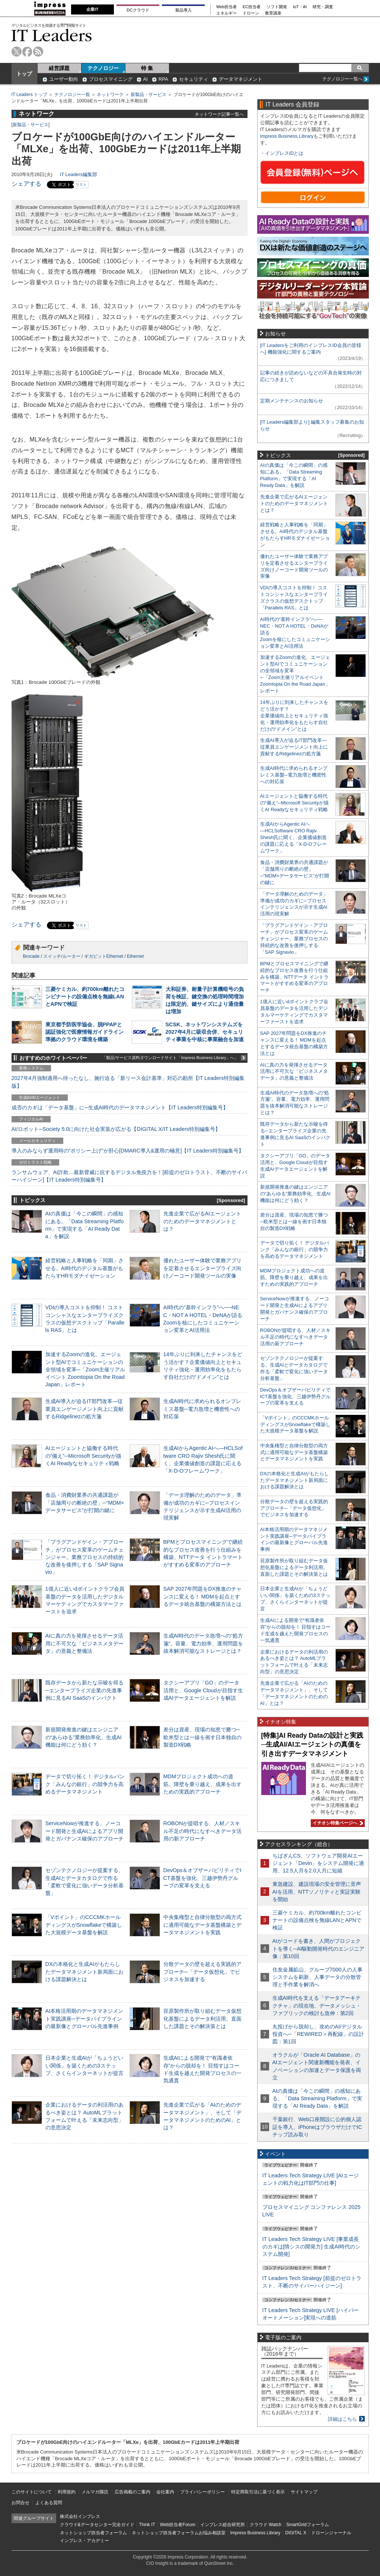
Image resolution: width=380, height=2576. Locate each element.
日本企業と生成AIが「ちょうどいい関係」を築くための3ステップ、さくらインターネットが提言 (84, 2065)
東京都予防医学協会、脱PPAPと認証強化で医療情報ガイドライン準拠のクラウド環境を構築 (84, 1031)
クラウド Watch (265, 2524)
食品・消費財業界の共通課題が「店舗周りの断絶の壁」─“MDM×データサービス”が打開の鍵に (84, 1502)
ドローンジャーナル (331, 2532)
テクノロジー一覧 (72, 94)
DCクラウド (138, 10)
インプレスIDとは (284, 153)
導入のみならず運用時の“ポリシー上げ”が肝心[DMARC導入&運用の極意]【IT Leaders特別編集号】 (128, 1151)
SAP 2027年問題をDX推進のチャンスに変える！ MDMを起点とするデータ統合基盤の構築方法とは (202, 1596)
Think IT (147, 2524)
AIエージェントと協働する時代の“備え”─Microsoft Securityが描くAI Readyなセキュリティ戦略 (83, 1455)
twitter (17, 52)
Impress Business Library (287, 136)
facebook (27, 52)
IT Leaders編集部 (78, 174)
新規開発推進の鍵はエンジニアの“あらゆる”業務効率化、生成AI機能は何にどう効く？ (83, 1737)
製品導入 (183, 10)
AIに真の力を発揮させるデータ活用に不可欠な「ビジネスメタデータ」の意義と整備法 (84, 1643)
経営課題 (59, 68)
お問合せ (20, 2502)
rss (38, 52)
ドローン (251, 13)
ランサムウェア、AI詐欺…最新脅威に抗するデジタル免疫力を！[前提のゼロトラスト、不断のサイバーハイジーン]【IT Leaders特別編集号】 (130, 1176)
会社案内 (165, 2491)
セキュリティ (193, 79)
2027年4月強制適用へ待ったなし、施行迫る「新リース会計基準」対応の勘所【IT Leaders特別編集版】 (128, 1081)
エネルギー (226, 13)
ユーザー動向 (63, 79)
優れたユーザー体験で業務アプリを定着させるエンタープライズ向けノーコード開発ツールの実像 (202, 1267)
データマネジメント (240, 79)
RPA (163, 79)
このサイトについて (32, 2491)
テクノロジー (103, 68)
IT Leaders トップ (29, 94)
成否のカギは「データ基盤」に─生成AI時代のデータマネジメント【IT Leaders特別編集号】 (120, 1107)
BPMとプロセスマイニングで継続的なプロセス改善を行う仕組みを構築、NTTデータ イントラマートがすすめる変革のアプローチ (294, 977)
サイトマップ (304, 2491)
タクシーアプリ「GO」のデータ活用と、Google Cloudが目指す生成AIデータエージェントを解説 (203, 1690)
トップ (24, 74)
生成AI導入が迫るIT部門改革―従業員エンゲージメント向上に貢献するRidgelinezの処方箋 (84, 1408)
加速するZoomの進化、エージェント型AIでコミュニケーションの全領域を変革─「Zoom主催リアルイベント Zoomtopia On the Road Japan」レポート (85, 1369)
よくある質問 (48, 2502)
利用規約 (67, 2491)
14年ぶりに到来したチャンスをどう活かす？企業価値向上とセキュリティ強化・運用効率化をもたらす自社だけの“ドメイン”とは (294, 715)
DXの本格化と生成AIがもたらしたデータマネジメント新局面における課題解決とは (84, 1971)
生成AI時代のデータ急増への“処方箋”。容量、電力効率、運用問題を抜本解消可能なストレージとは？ (203, 1643)
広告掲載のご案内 (132, 2491)
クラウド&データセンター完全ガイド (97, 2524)
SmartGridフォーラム (307, 2524)
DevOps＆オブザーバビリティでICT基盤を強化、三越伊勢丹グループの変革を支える (202, 1877)
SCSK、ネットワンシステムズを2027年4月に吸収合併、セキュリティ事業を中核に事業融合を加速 (205, 1031)
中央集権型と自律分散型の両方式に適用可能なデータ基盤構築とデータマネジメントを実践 (202, 1924)
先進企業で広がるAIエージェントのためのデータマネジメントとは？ (202, 1221)
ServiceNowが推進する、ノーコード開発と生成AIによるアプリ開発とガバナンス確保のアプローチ (84, 1830)
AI (145, 79)
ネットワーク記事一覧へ (219, 114)
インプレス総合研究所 (222, 2524)
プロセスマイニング (110, 79)
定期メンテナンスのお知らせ (291, 401)
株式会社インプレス (80, 2516)
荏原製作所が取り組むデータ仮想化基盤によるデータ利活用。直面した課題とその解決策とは (202, 2018)
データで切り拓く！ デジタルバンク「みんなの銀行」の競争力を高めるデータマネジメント (85, 1783)
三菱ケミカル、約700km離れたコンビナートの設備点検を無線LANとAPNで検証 (85, 996)
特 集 (147, 68)
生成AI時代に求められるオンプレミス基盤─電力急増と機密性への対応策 (202, 1408)
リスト (81, 184)
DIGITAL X (295, 2532)
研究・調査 (323, 7)
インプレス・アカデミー (84, 2540)
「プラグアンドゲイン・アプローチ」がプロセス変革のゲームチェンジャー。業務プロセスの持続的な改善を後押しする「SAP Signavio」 (84, 1557)
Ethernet (135, 956)
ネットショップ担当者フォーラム (93, 2532)
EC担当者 (252, 7)
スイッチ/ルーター (61, 956)
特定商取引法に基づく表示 (258, 2491)
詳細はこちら (342, 2419)
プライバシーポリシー (202, 2491)
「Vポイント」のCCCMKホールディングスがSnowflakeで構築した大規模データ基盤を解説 (83, 1924)
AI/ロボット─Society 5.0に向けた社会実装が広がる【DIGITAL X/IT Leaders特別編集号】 (116, 1129)
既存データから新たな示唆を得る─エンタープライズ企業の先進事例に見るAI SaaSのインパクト (84, 1690)
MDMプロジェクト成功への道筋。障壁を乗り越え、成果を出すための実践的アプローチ (202, 1783)
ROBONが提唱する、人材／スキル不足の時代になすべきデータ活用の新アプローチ (202, 1830)
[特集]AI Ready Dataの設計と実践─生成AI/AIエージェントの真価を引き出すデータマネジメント (312, 1744)
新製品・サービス (148, 94)
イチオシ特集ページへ (337, 1823)
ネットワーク (110, 94)
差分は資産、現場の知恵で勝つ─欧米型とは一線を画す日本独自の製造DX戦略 (202, 1737)
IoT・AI (300, 7)
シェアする (26, 184)
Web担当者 (226, 7)
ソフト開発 (276, 7)
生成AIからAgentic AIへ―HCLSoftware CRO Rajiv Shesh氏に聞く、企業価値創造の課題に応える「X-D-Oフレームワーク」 (293, 837)
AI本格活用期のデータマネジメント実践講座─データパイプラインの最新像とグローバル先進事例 (84, 2018)
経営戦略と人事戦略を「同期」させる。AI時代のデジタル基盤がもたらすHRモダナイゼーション (84, 1267)
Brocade (31, 956)
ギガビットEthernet (103, 956)
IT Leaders (52, 35)
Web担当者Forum (177, 2524)
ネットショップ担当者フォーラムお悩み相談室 (179, 2532)
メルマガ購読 (95, 2491)
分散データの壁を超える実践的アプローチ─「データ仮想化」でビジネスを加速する (202, 1971)
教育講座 (273, 13)
